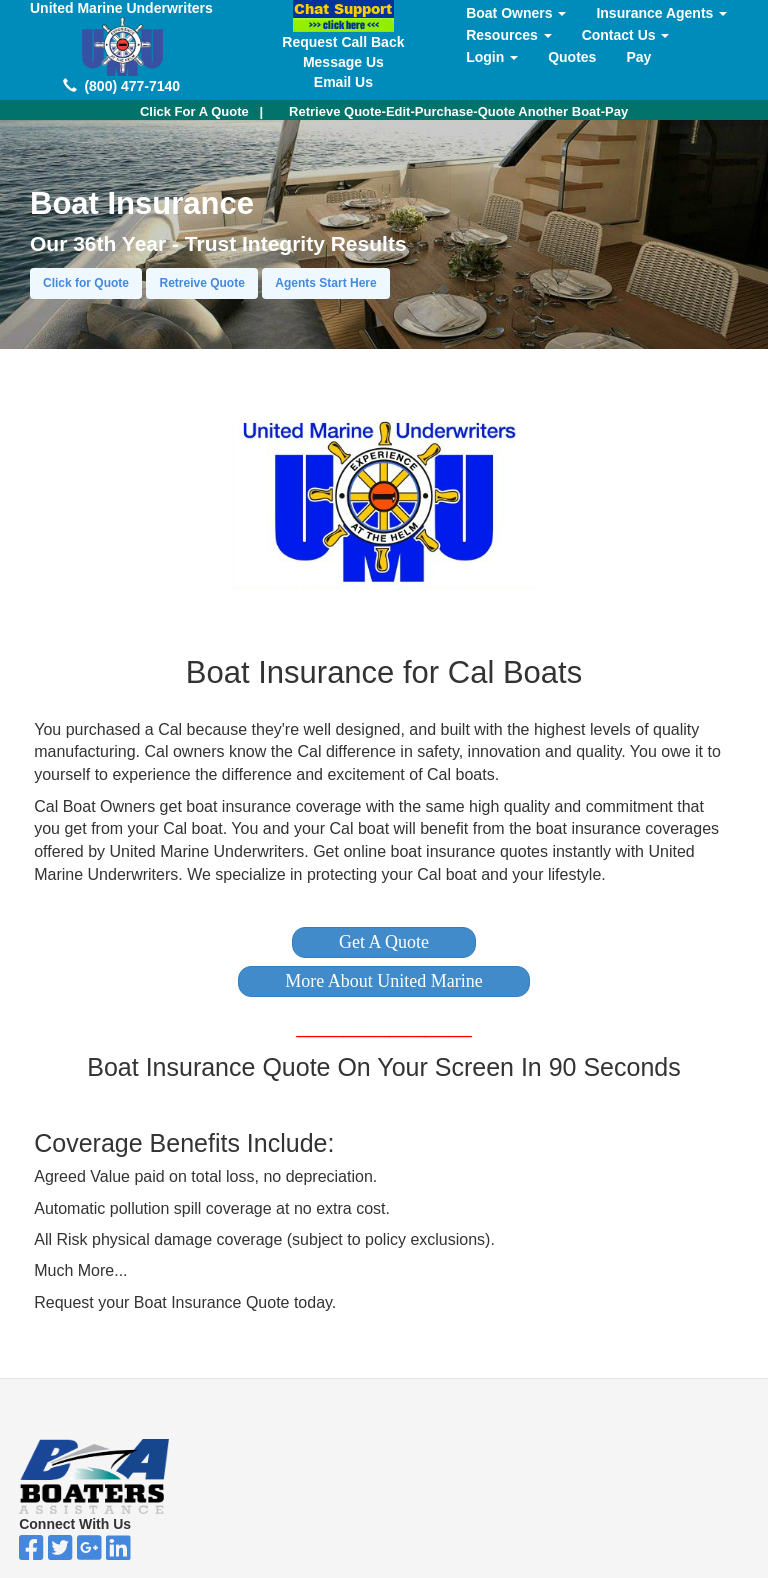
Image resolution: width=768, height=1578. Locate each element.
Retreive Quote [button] (201, 283)
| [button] (201, 111)
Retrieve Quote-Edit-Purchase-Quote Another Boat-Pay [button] (458, 111)
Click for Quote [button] (86, 283)
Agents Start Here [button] (325, 283)
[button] (384, 942)
